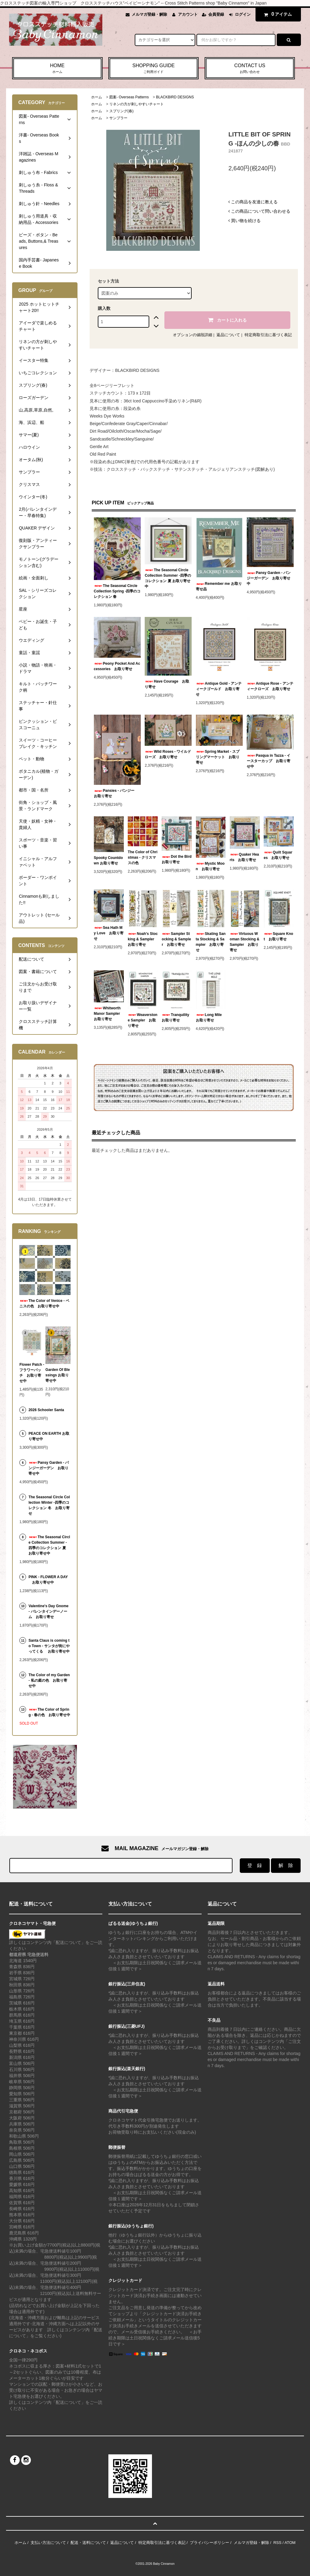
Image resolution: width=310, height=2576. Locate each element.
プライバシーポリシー (209, 2542)
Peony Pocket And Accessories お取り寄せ (117, 666)
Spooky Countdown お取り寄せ (108, 860)
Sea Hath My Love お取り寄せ (109, 933)
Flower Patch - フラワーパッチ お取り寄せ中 (31, 1372)
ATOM (290, 2542)
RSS (277, 2542)
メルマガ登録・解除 (149, 14)
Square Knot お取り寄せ (278, 936)
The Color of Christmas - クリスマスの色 (142, 857)
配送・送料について (88, 2542)
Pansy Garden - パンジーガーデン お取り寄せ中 (269, 578)
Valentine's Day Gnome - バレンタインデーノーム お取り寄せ (48, 1611)
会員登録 (216, 14)
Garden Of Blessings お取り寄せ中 (57, 1375)
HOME (57, 68)
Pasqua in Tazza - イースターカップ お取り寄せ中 (268, 761)
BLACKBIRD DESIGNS (175, 97)
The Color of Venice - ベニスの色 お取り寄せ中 (44, 1303)
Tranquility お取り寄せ (177, 1017)
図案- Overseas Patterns (129, 97)
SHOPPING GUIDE (153, 68)
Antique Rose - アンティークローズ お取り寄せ (270, 686)
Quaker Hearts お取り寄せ (244, 857)
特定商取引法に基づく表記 (268, 335)
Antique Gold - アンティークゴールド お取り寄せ (219, 688)
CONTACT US (249, 68)
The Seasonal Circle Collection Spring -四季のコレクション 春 (117, 591)
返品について (228, 335)
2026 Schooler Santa (46, 1410)
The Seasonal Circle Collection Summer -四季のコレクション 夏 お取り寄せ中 (168, 578)
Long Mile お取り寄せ (211, 1017)
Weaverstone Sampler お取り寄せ (142, 1020)
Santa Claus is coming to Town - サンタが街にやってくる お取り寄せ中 (49, 1645)
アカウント (188, 14)
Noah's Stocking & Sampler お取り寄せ (143, 939)
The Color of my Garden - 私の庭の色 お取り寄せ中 (49, 1680)
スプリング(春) (121, 111)
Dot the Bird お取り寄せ (177, 859)
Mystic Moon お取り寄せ (210, 866)
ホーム (96, 97)
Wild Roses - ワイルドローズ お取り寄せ (168, 754)
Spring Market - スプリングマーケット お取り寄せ (218, 757)
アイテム (277, 14)
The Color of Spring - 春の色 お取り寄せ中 (49, 1712)
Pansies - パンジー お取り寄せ (116, 793)
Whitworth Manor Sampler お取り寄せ (109, 1013)
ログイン (243, 14)
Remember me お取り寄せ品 (219, 586)
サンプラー (118, 118)
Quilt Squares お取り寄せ (278, 855)
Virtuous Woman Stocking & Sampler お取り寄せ (244, 942)
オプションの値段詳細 (192, 335)
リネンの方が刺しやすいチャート (136, 104)
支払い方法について (48, 2542)
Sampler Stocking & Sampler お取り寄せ (176, 939)
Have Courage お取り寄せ (167, 684)
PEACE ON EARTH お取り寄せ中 (48, 1436)
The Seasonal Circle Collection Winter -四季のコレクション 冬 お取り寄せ (49, 1505)
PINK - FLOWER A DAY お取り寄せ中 (48, 1580)
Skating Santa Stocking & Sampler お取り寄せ (211, 942)
